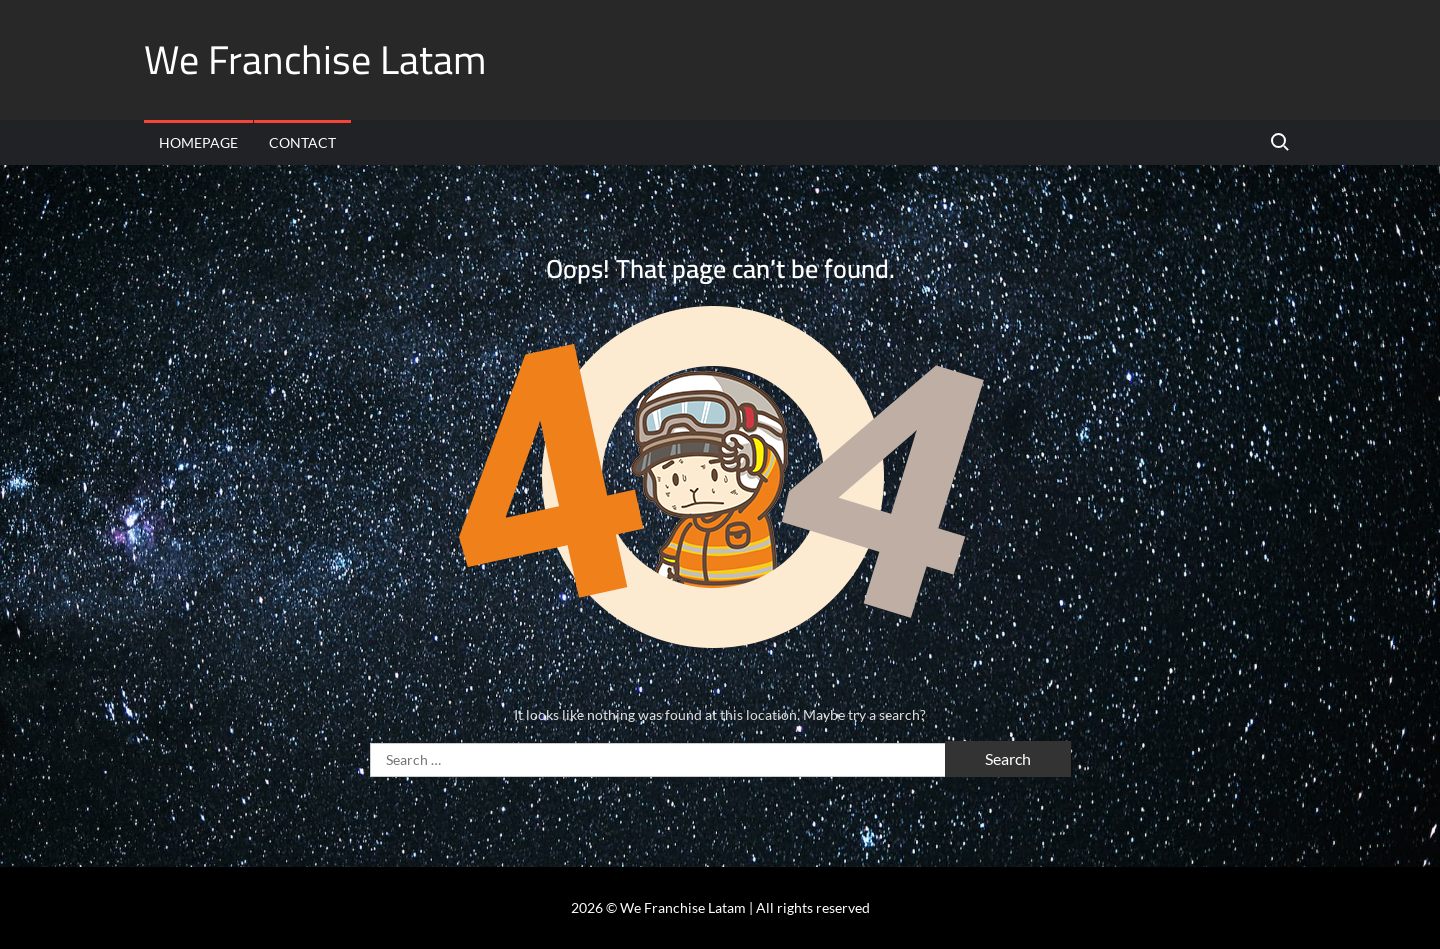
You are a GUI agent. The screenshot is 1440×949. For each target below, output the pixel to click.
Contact (302, 142)
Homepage (198, 142)
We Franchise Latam (315, 59)
